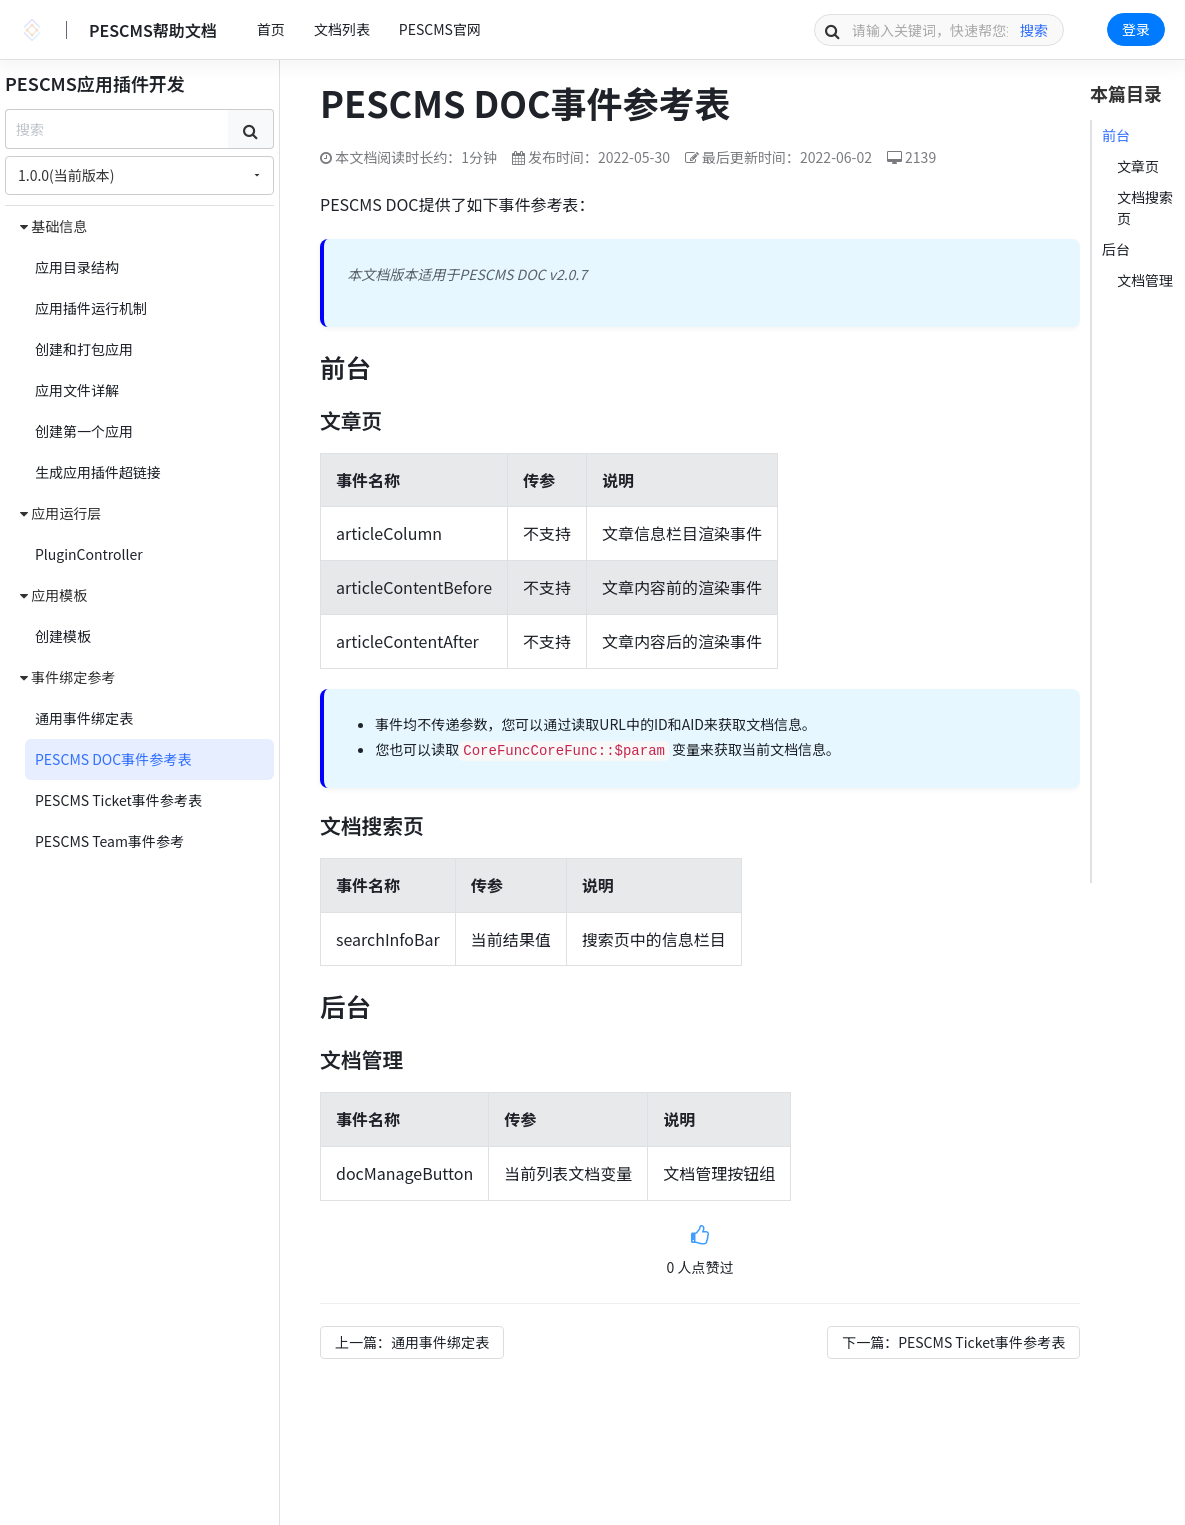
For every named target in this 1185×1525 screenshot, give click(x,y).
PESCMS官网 (440, 29)
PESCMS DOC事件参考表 (113, 759)
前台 (1116, 135)
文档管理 (1145, 280)
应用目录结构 (77, 267)
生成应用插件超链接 (98, 472)
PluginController (89, 554)
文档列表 (342, 29)
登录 (1136, 29)
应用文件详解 (77, 390)
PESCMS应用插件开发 (95, 83)
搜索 (1034, 30)
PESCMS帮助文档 (153, 30)
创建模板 (63, 636)
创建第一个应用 (84, 431)
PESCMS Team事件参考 (109, 841)
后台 (1116, 249)
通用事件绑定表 (84, 718)
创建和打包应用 (84, 349)
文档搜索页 (1145, 207)
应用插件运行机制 (91, 308)
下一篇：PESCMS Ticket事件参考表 (953, 1342)
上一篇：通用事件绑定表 (412, 1342)
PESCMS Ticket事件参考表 (118, 800)
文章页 (1138, 166)
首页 (271, 29)
